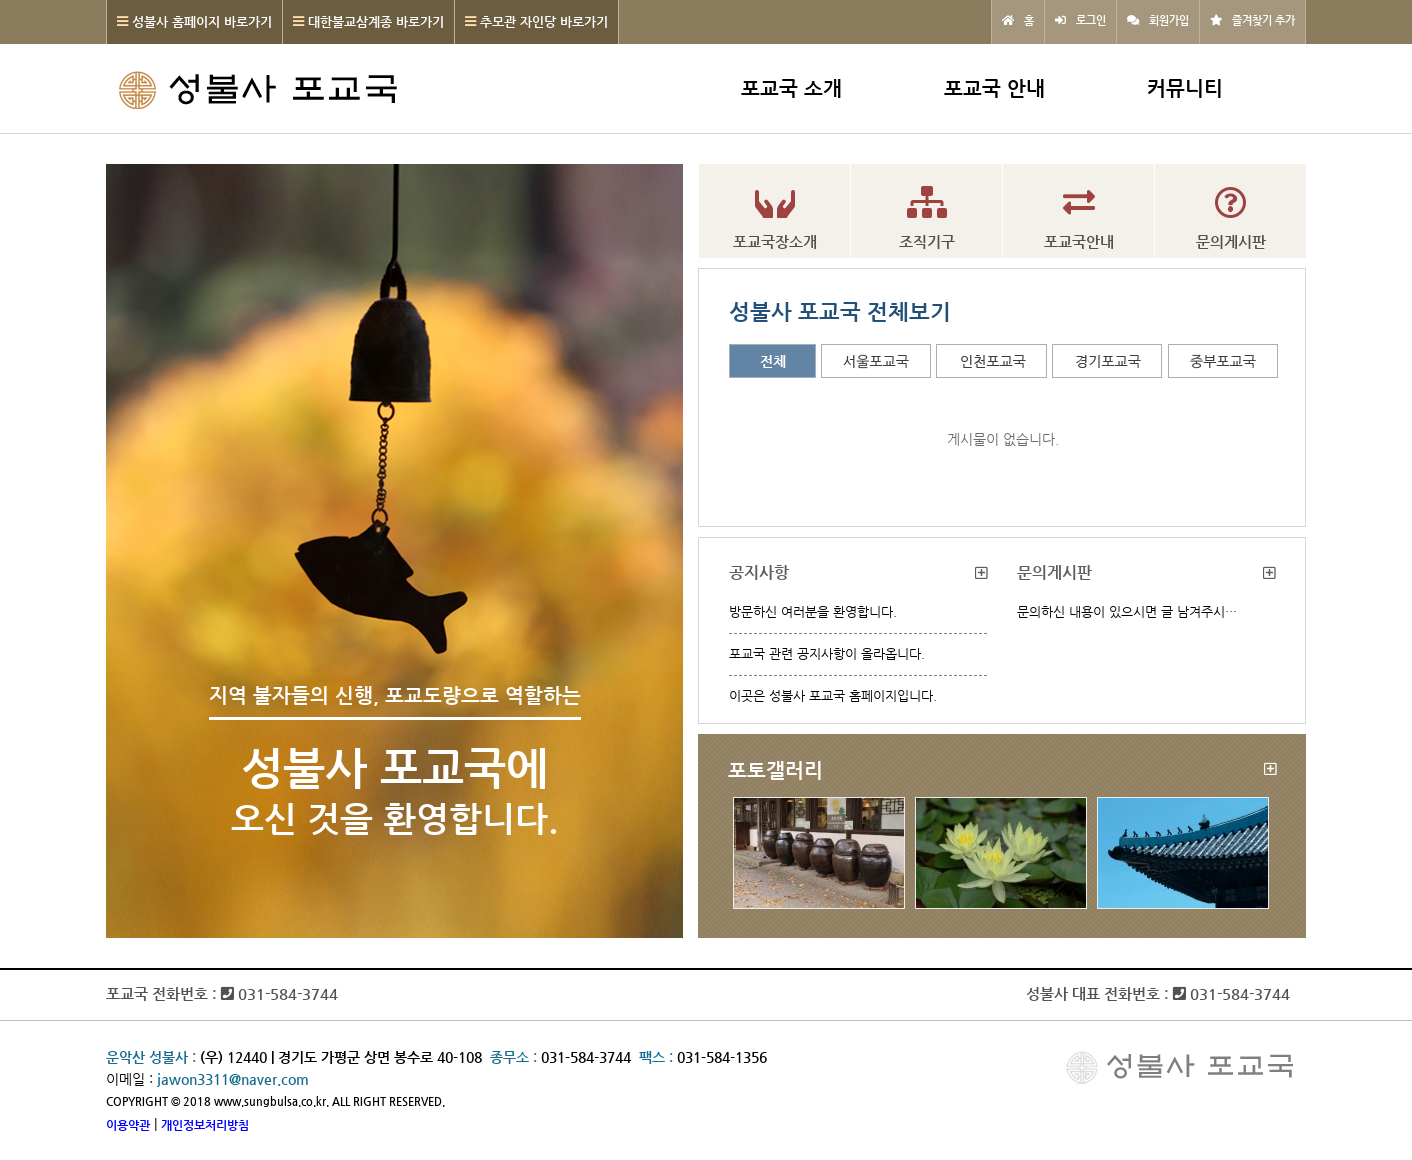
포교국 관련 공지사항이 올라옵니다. (827, 653)
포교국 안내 (994, 88)
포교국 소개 (791, 88)
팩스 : (658, 1057)
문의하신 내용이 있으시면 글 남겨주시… (1127, 611)
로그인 (1091, 20)
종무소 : (515, 1057)
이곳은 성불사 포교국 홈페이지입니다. (833, 695)
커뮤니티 (1185, 88)
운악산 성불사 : (151, 1057)
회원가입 (1169, 20)
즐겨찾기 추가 (1263, 20)
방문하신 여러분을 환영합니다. (813, 611)
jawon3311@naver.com (233, 1079)
